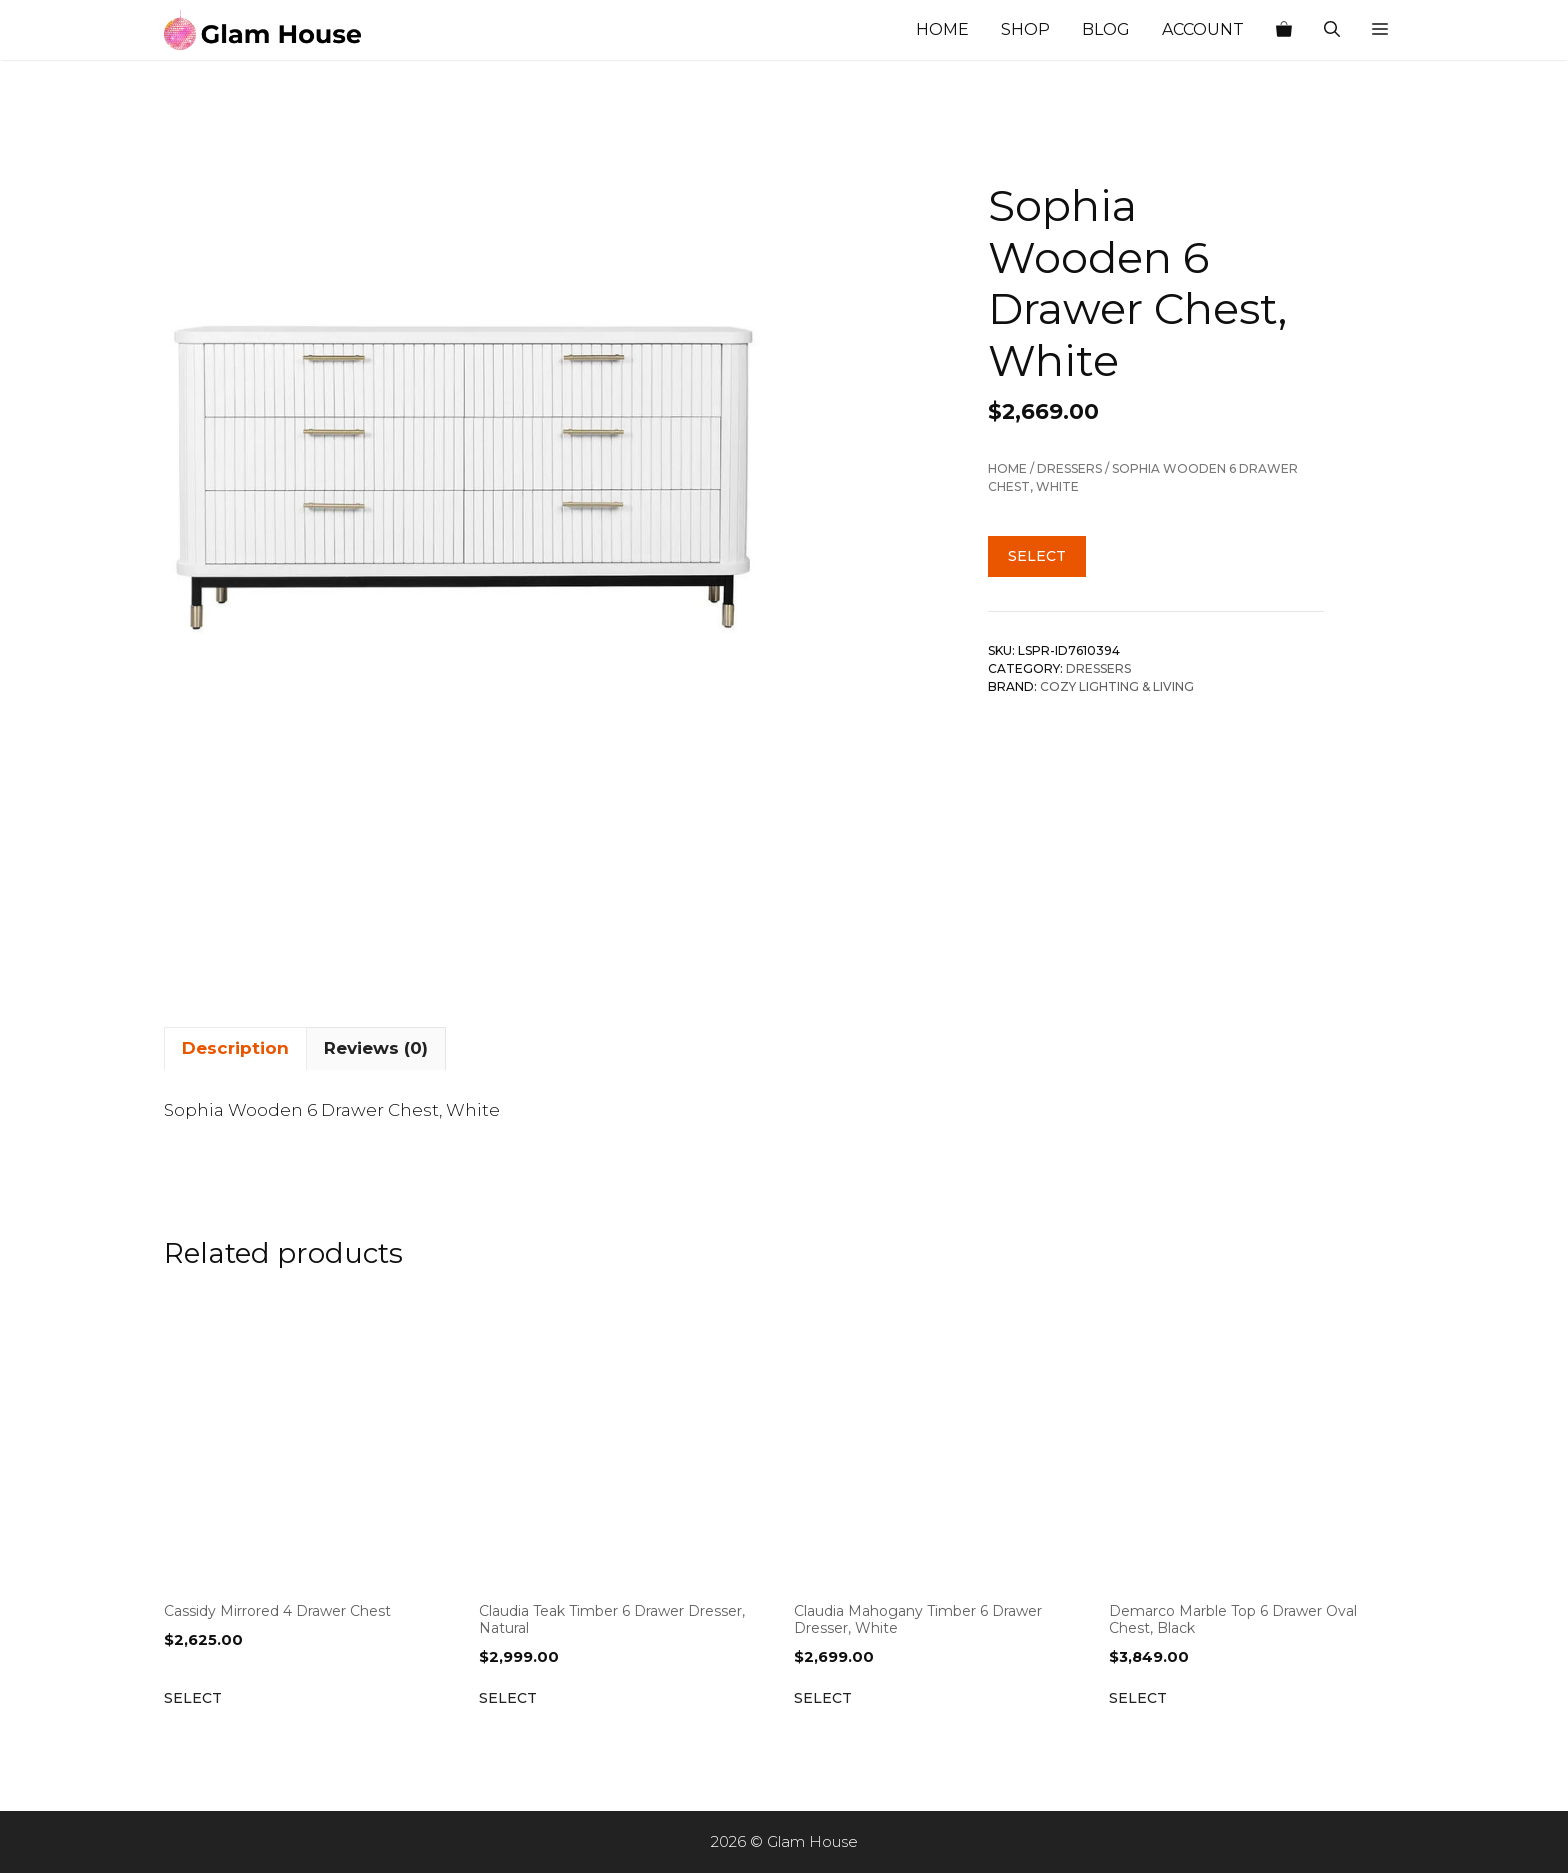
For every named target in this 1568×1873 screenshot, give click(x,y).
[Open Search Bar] (1332, 30)
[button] (1380, 30)
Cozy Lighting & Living (1117, 686)
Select (1037, 556)
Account (1203, 29)
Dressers (1069, 468)
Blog (1106, 29)
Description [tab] (235, 1048)
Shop (1025, 29)
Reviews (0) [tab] (376, 1048)
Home (942, 29)
